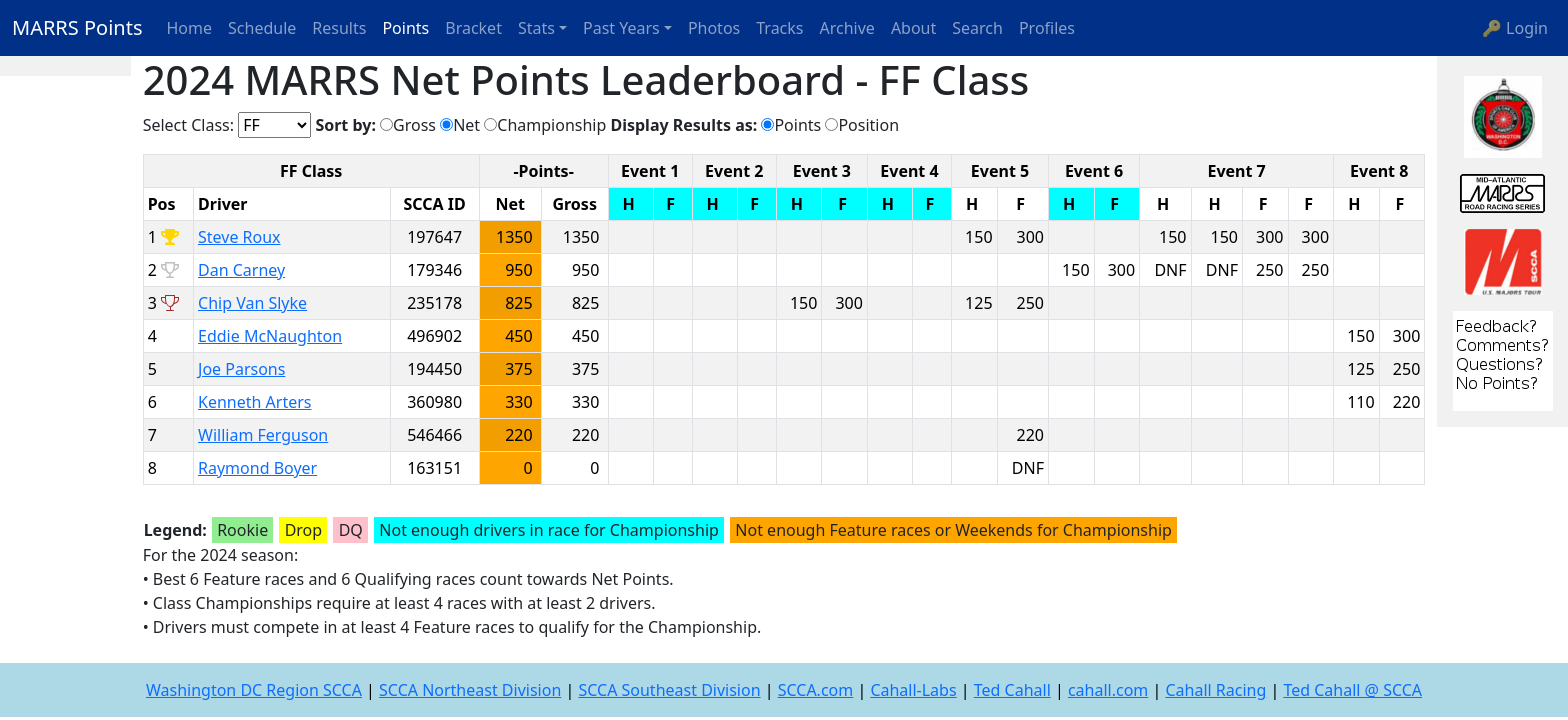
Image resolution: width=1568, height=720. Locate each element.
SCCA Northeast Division (470, 690)
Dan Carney (241, 270)
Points (405, 28)
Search (977, 28)
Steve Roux (239, 237)
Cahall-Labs (913, 690)
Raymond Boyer (257, 468)
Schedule (262, 28)
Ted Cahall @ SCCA (1352, 690)
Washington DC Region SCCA (254, 690)
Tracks (779, 28)
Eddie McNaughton (270, 336)
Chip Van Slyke (252, 303)
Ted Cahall (1012, 690)
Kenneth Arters (254, 402)
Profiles (1047, 28)
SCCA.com (816, 690)
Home (190, 28)
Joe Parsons (241, 369)
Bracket (473, 28)
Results (339, 28)
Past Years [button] (621, 28)
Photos (714, 28)
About (913, 28)
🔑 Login (1515, 28)
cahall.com (1108, 690)
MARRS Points (77, 27)
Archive (847, 28)
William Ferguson (263, 435)
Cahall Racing (1215, 690)
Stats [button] (536, 28)
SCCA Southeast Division (669, 690)
